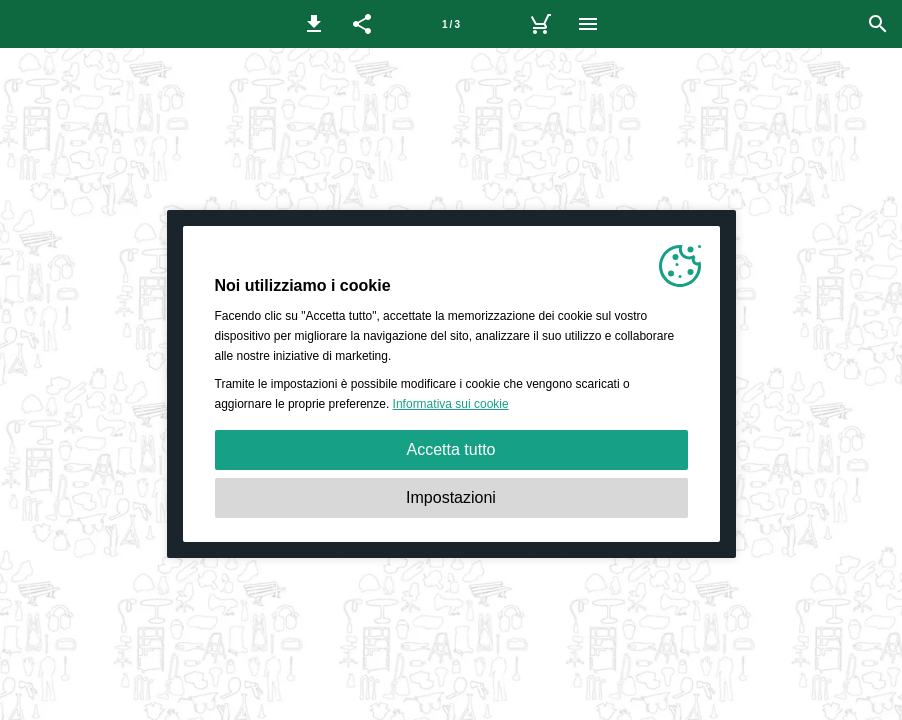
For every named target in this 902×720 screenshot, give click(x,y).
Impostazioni (451, 497)
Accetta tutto (451, 449)
